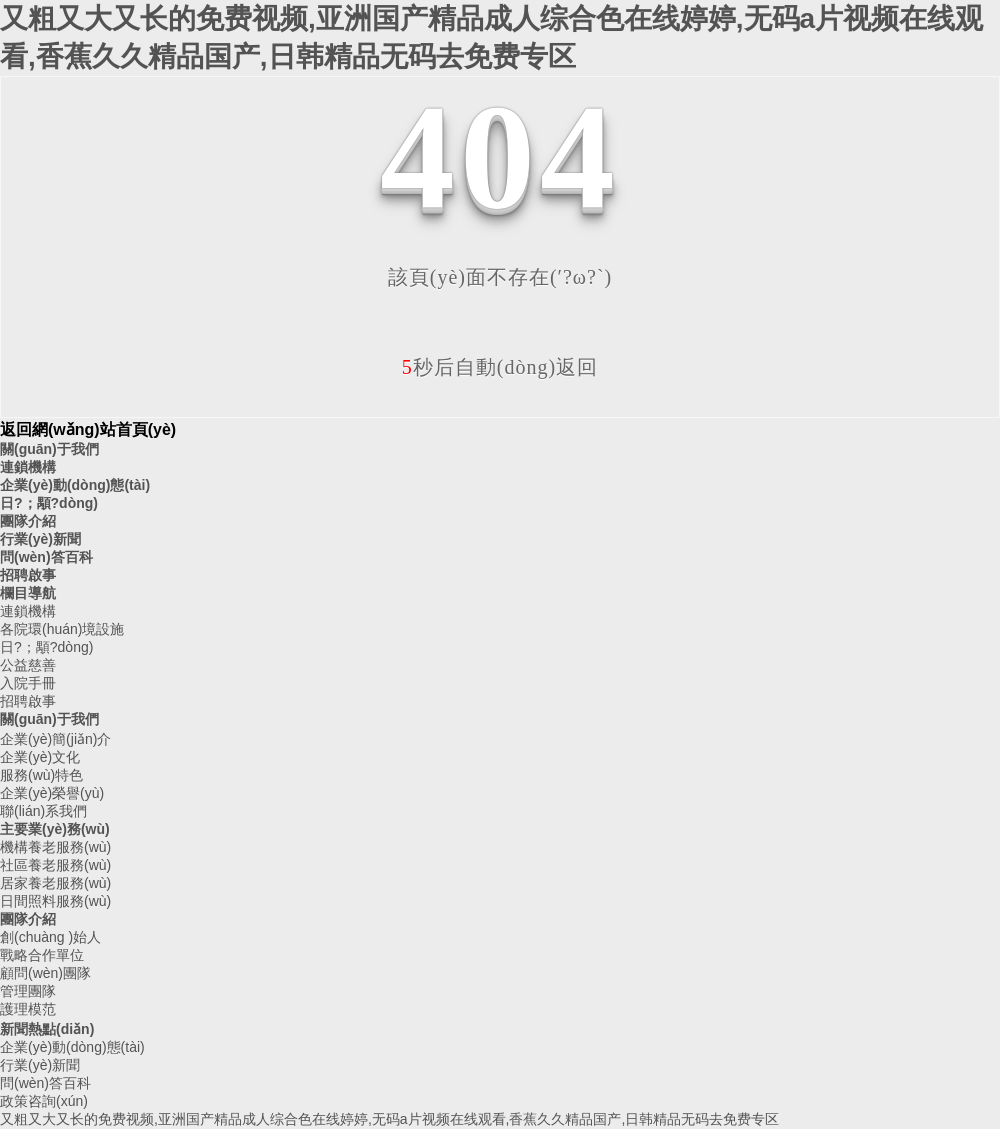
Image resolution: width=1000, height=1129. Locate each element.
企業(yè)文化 (40, 757)
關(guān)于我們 (49, 449)
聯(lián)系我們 (43, 811)
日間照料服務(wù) (55, 901)
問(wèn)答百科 (46, 557)
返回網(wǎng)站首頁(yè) (88, 429)
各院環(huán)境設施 (62, 629)
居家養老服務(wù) (55, 883)
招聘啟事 (28, 575)
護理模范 (28, 1009)
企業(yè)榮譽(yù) (52, 793)
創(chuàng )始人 (50, 937)
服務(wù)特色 (41, 775)
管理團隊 (28, 991)
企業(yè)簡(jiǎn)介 (55, 739)
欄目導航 (28, 593)
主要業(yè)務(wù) (55, 829)
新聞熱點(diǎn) (47, 1029)
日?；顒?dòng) (49, 503)
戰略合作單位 (42, 955)
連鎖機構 (28, 467)
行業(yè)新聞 (40, 539)
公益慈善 (28, 665)
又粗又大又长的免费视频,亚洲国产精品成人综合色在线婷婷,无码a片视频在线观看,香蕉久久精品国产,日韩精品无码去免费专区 (389, 1119)
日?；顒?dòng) (46, 647)
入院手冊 (28, 683)
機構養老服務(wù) (55, 847)
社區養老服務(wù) (55, 865)
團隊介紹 (28, 521)
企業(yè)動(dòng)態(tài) (75, 485)
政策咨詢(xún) (44, 1101)
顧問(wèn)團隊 (45, 973)
